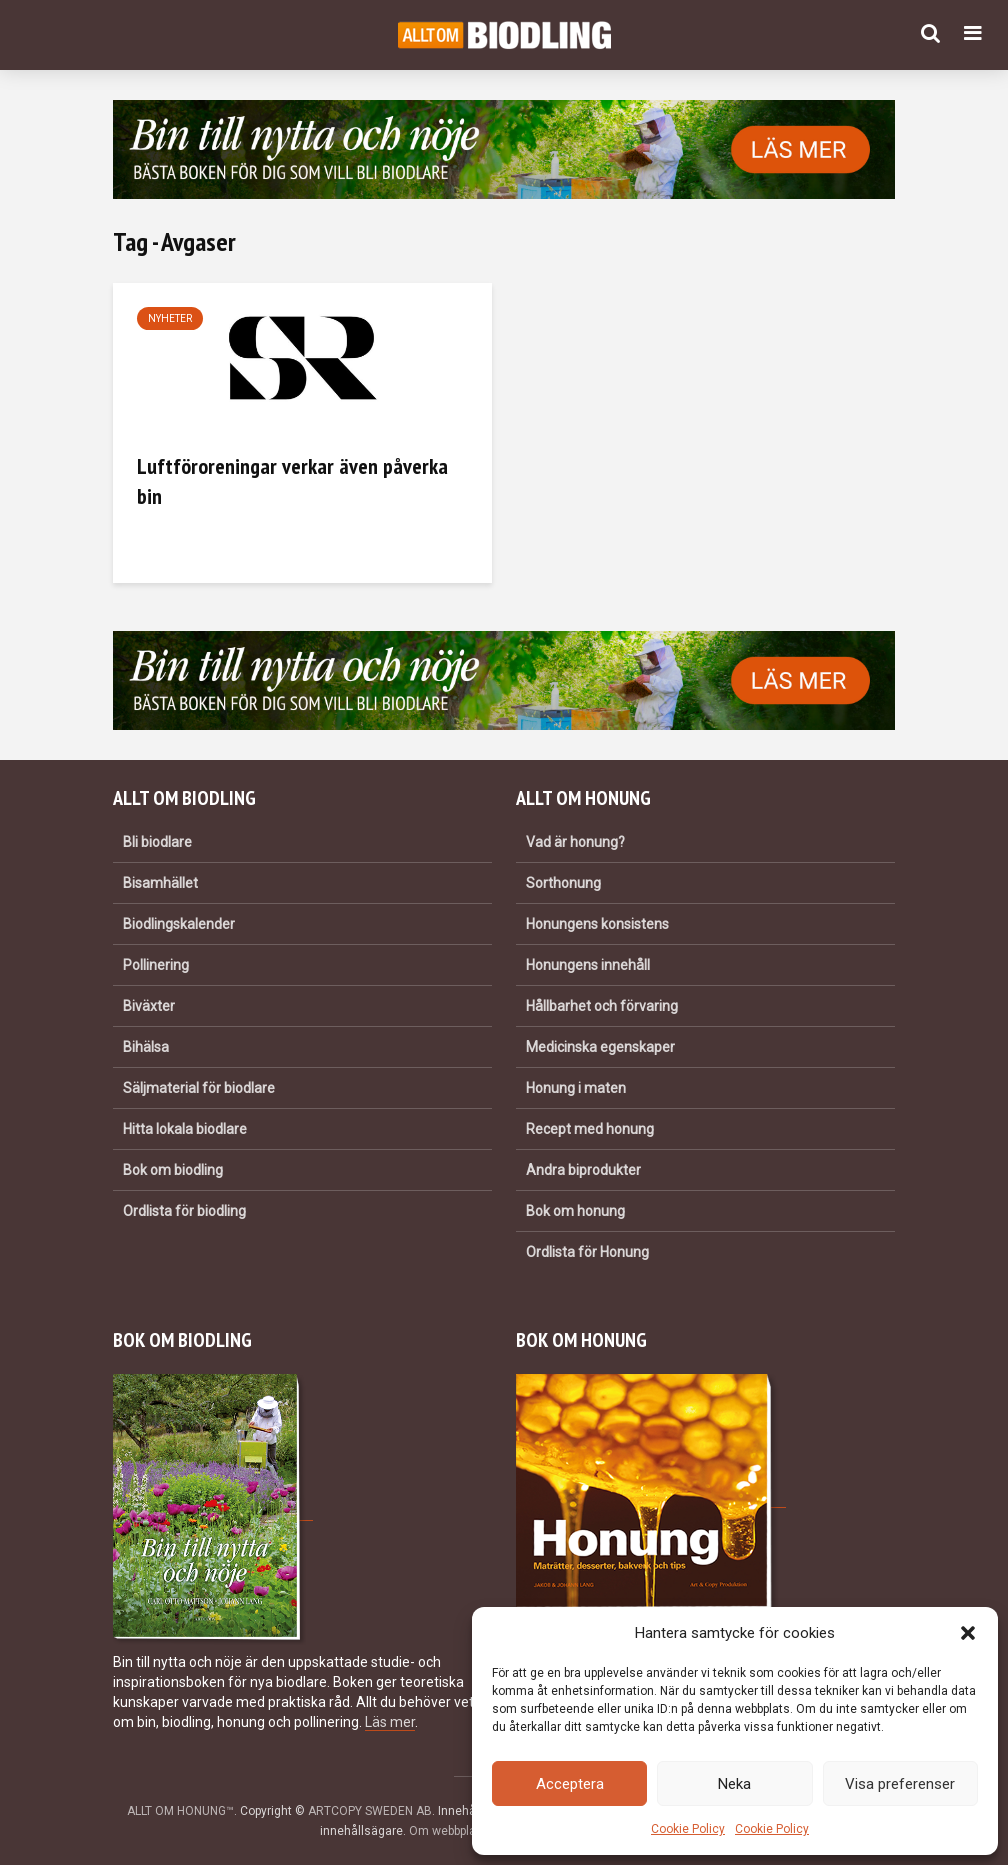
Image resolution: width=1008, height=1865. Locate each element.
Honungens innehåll (588, 965)
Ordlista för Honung (587, 1252)
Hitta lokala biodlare (185, 1129)
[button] (968, 1633)
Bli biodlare (157, 842)
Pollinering (156, 965)
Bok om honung (575, 1211)
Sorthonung (563, 883)
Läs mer (390, 1722)
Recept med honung (590, 1129)
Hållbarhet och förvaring (602, 1006)
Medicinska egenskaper (600, 1047)
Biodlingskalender (179, 924)
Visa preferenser (900, 1784)
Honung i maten (576, 1088)
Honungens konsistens (597, 924)
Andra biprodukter (583, 1170)
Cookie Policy (688, 1829)
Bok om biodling (173, 1170)
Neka (734, 1784)
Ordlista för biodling (184, 1211)
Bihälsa (146, 1047)
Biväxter (149, 1006)
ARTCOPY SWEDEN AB (370, 1811)
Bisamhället (160, 883)
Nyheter (170, 318)
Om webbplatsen (455, 1831)
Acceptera (570, 1784)
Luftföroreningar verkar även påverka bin (292, 481)
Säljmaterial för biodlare (199, 1088)
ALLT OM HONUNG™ (180, 1811)
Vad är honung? (575, 842)
